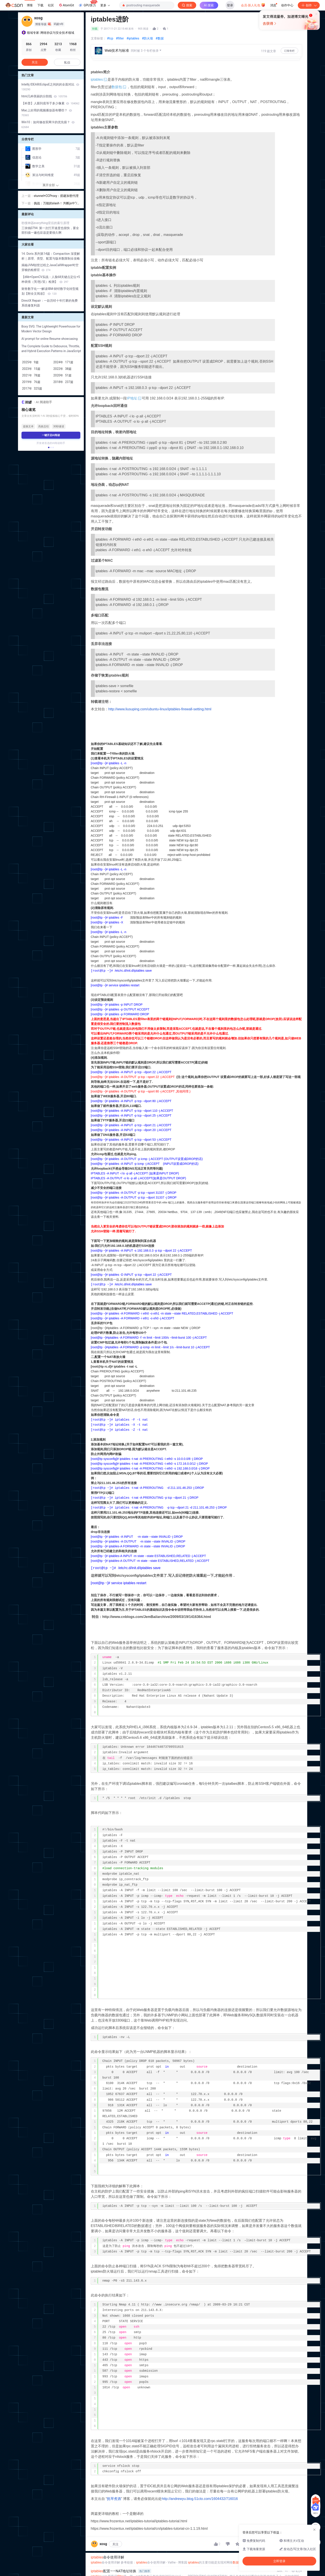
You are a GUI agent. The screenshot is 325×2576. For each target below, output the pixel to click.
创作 (309, 5)
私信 (67, 62)
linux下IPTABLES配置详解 (127, 734)
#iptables (132, 38)
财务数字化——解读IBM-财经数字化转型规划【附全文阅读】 (50, 291)
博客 (30, 5)
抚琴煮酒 (114, 2441)
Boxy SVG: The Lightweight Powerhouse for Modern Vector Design (51, 329)
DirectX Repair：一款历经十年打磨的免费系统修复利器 (50, 303)
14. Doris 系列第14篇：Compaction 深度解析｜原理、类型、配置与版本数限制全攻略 (51, 256)
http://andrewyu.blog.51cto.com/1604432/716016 (200, 2441)
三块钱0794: (30, 228)
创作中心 (287, 5)
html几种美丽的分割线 (44, 96)
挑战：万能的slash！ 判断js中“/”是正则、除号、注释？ (56, 203)
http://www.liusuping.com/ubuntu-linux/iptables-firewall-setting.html (160, 709)
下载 (40, 5)
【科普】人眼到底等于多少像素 (50, 103)
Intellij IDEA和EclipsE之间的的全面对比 (50, 87)
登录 (230, 5)
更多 (105, 5)
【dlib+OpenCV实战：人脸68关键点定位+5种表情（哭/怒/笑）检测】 (51, 279)
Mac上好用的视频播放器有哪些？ (47, 113)
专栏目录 (294, 2486)
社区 (51, 5)
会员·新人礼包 (253, 5)
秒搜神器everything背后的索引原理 (45, 223)
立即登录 (197, 41)
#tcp (110, 38)
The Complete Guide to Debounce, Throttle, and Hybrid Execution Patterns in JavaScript (51, 348)
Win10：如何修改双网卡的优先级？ (48, 124)
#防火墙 (147, 38)
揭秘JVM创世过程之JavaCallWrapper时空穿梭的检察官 (50, 267)
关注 (115, 2486)
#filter (120, 38)
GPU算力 (87, 3)
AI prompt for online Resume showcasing (50, 338)
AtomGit (66, 5)
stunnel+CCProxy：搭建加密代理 (56, 196)
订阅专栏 (289, 50)
